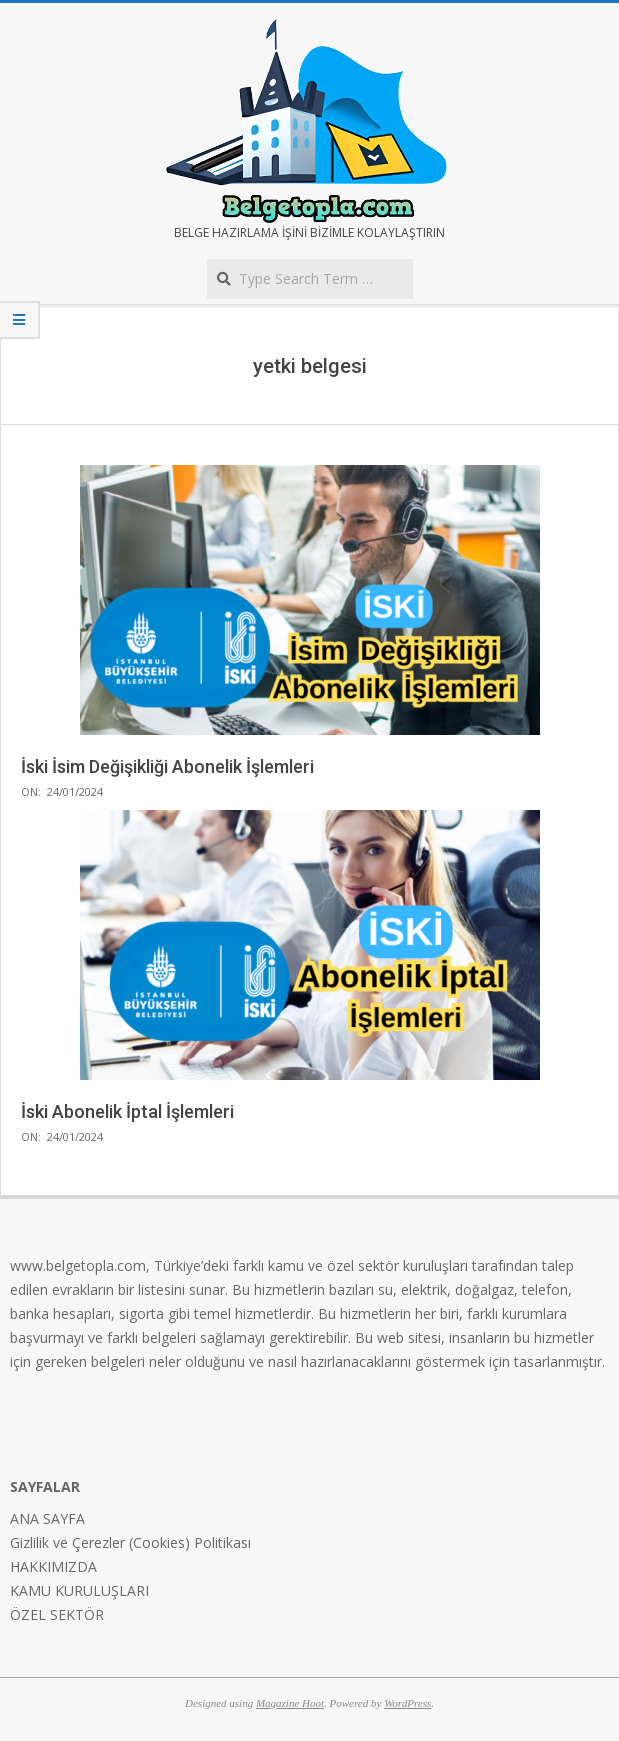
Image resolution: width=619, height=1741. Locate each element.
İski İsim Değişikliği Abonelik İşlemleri (167, 766)
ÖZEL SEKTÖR (57, 1614)
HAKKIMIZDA (53, 1566)
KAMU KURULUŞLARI (79, 1590)
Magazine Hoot (290, 1703)
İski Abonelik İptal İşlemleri (127, 1111)
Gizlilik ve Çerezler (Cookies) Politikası (130, 1542)
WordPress (407, 1703)
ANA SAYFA (47, 1518)
